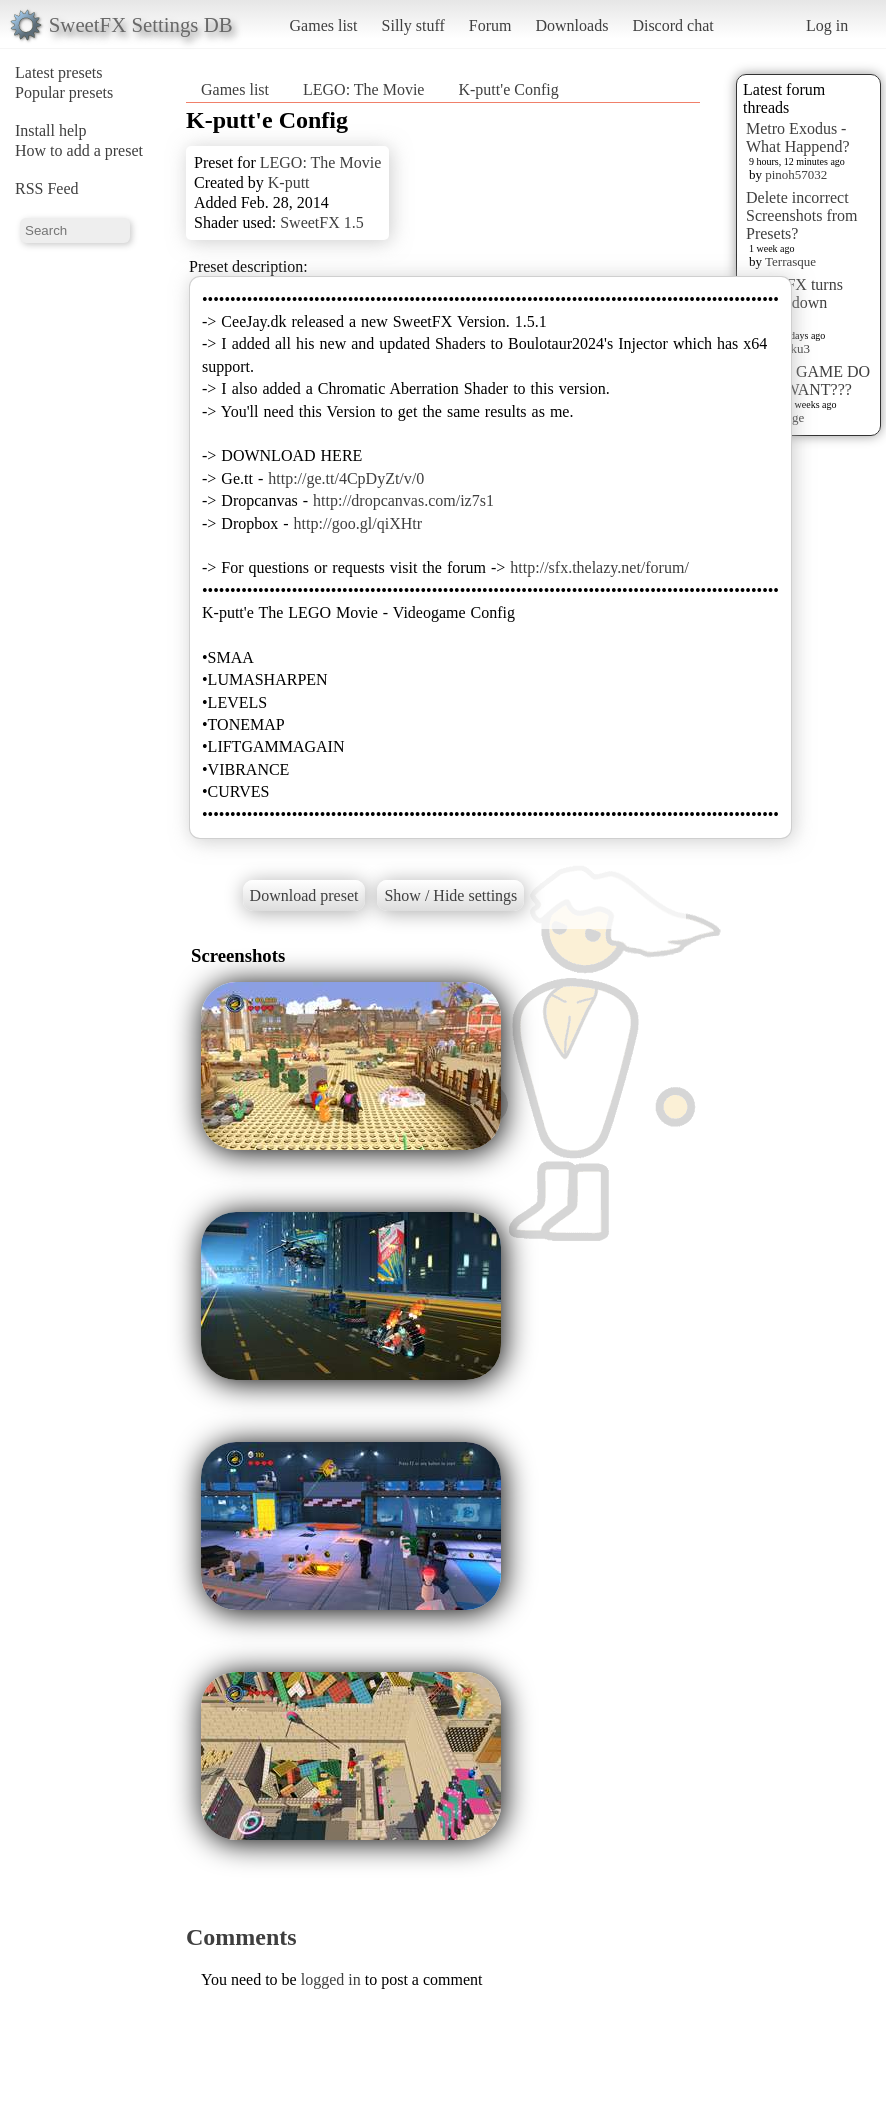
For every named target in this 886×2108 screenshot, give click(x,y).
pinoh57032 (796, 174)
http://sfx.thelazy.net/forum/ (599, 567)
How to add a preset (79, 150)
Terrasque (790, 261)
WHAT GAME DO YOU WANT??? (808, 380)
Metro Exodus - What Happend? (798, 137)
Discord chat (672, 25)
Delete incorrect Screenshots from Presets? (802, 215)
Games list (324, 25)
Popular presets (64, 92)
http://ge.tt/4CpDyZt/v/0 (346, 478)
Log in (827, 25)
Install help (51, 130)
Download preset (304, 895)
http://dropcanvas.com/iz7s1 (403, 500)
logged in (331, 1979)
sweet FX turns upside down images (794, 302)
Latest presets (59, 72)
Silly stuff (413, 25)
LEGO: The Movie (363, 89)
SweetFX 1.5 (322, 222)
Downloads (571, 25)
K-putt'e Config (508, 89)
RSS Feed (47, 188)
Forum (490, 25)
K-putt (289, 182)
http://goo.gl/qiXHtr (358, 523)
